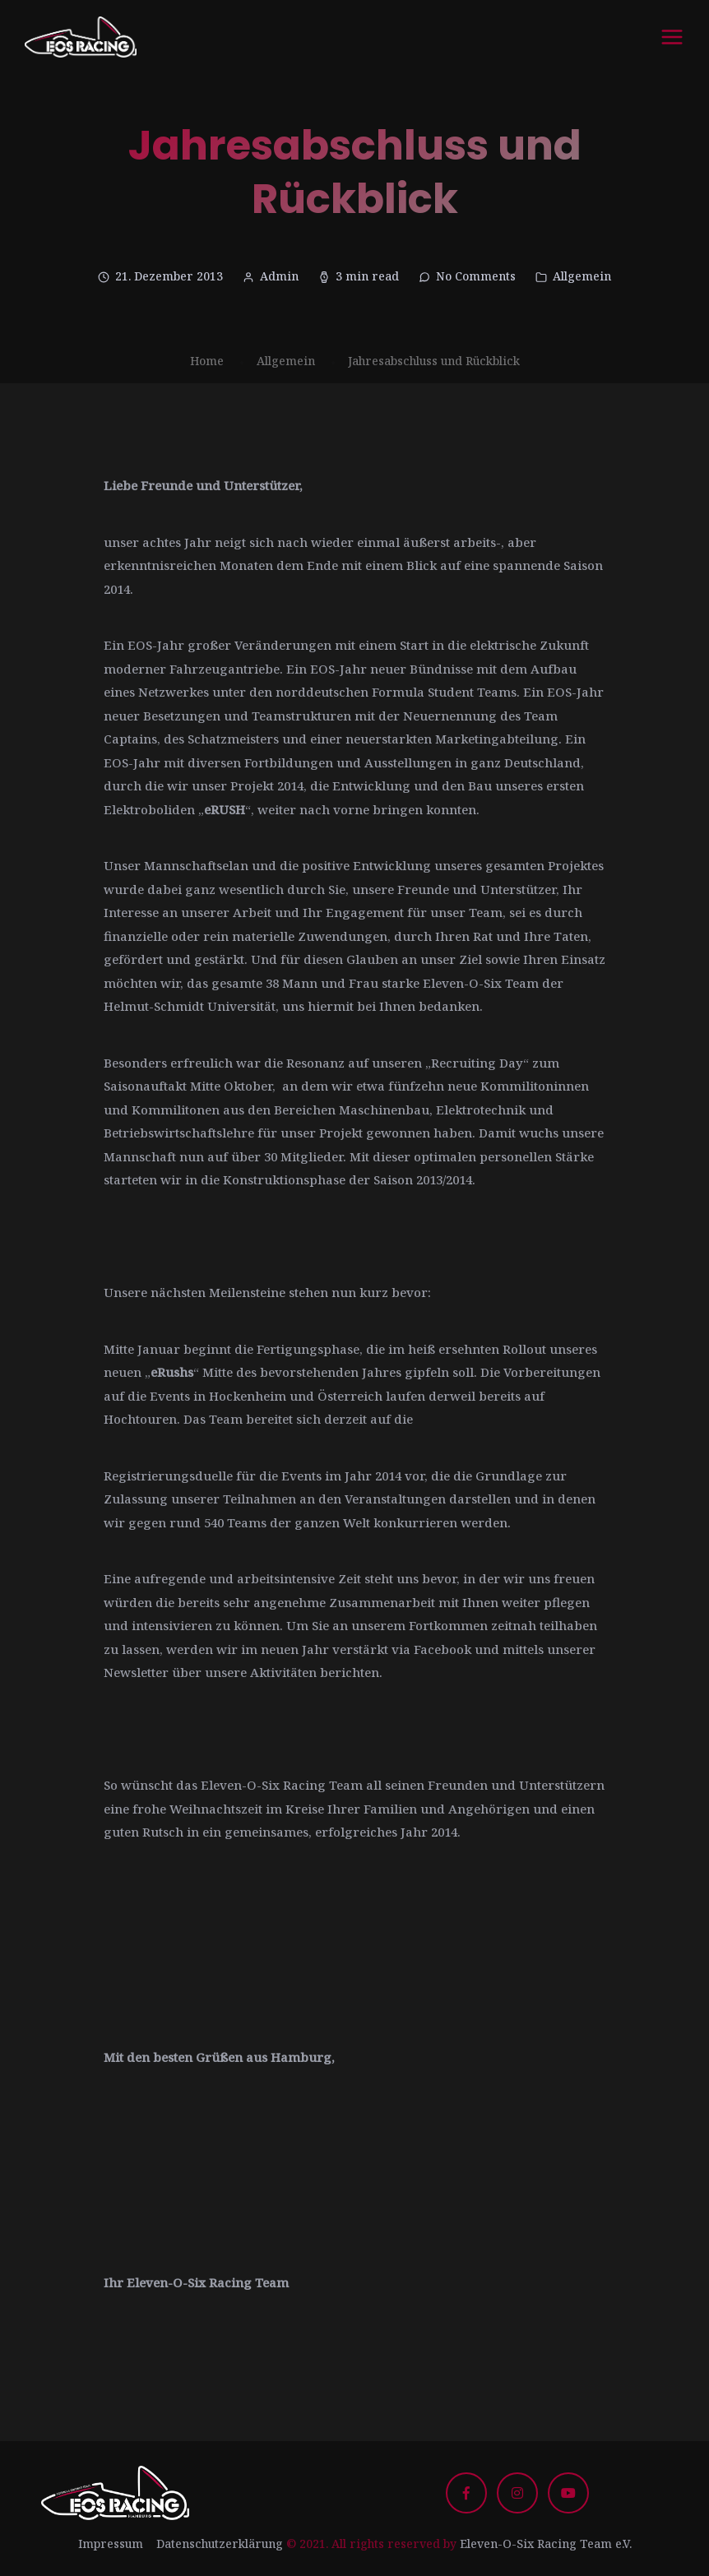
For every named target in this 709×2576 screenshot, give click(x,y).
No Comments (476, 276)
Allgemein (582, 276)
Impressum (110, 2543)
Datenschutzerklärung (219, 2543)
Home (207, 360)
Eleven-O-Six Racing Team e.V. (546, 2543)
